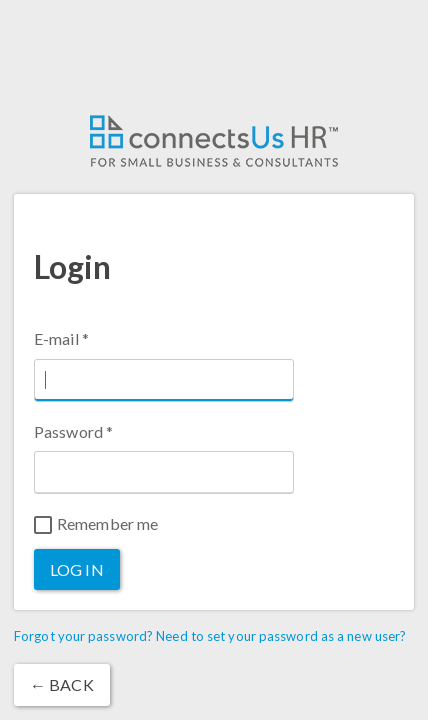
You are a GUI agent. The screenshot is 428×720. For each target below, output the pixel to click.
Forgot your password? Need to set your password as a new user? (210, 636)
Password (73, 431)
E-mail (61, 338)
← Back (62, 684)
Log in (77, 569)
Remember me (96, 524)
